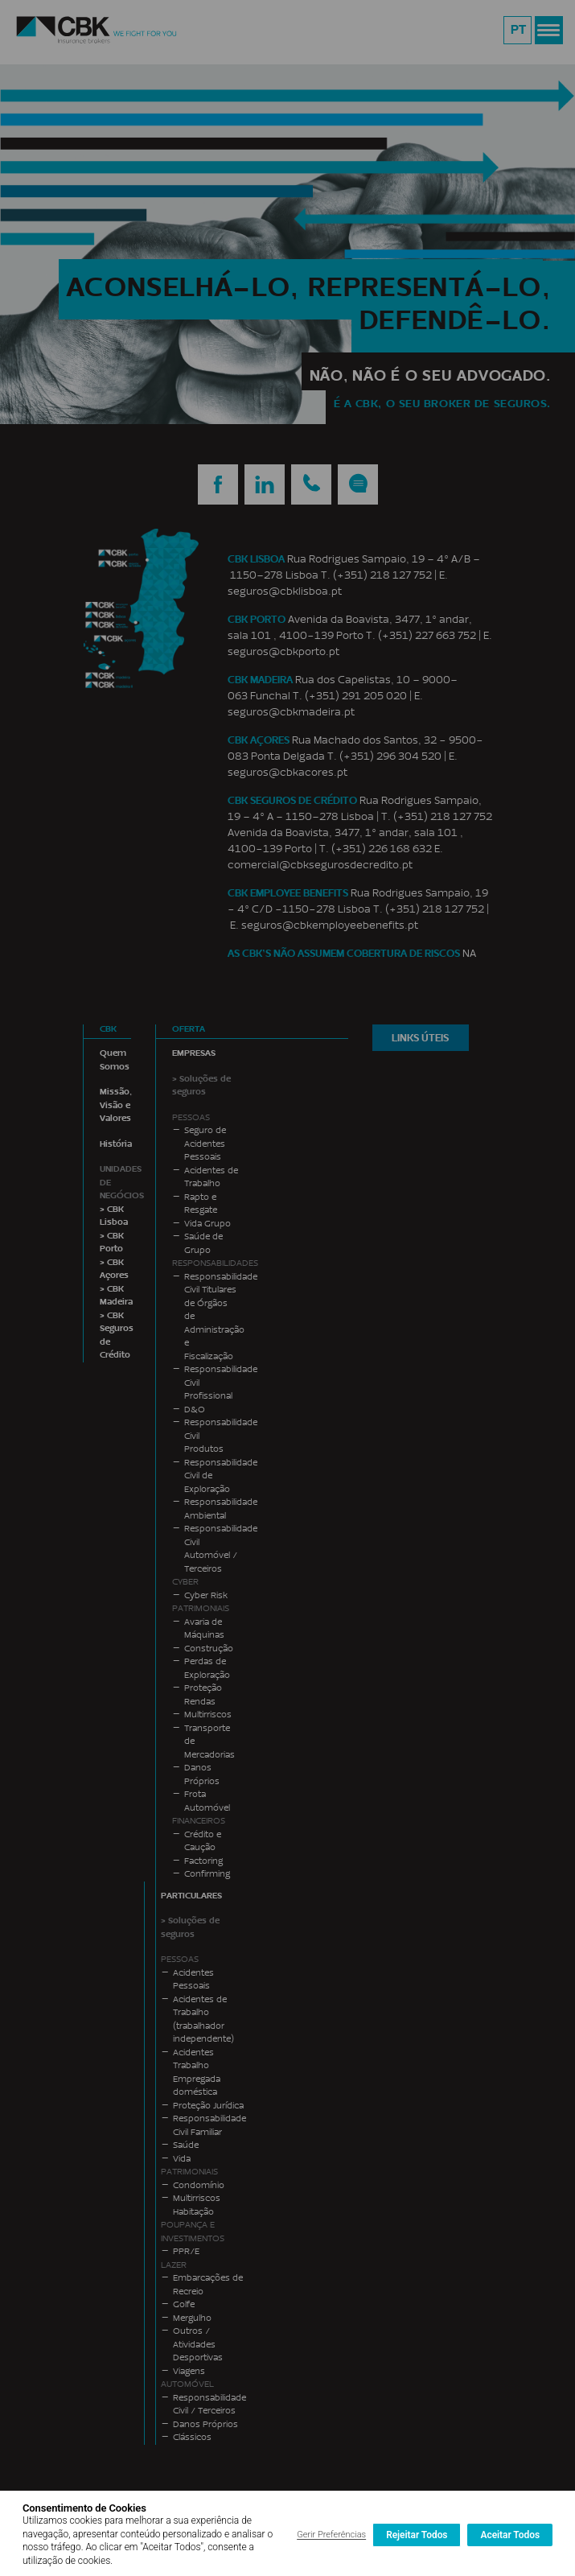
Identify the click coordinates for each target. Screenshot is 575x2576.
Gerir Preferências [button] (331, 2534)
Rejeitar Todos (416, 2535)
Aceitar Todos (510, 2535)
